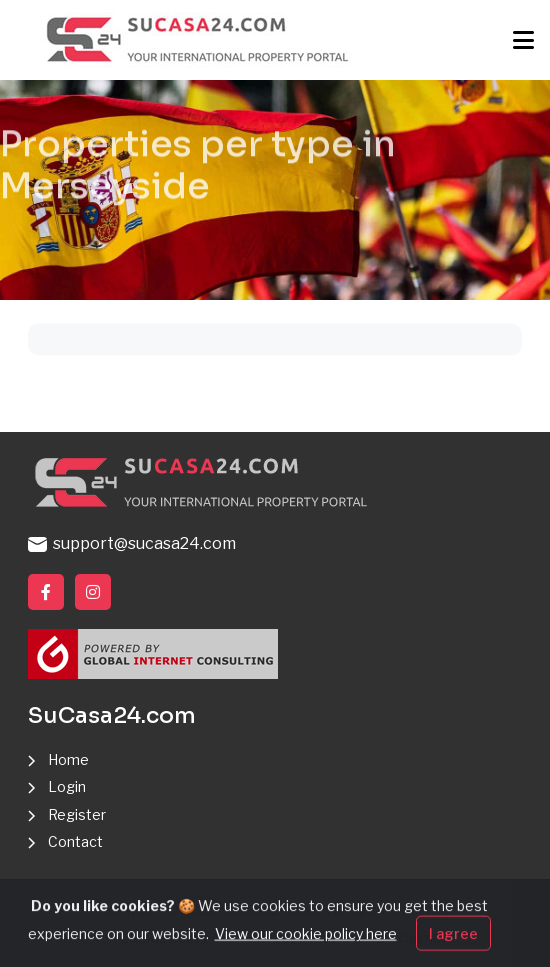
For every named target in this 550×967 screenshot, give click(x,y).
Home (68, 759)
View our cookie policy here (306, 946)
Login (67, 786)
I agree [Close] (453, 946)
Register (77, 814)
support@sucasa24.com (132, 543)
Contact (75, 841)
